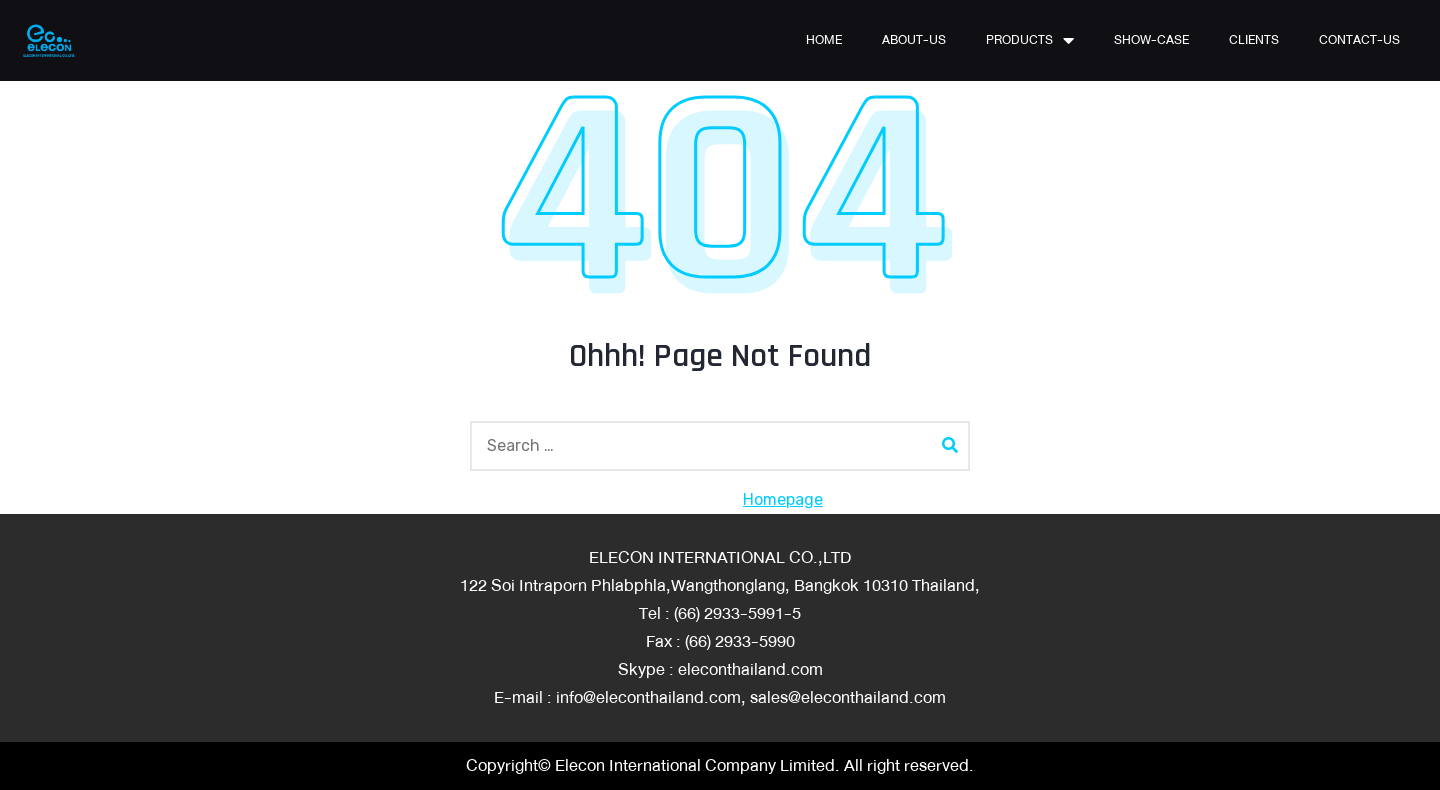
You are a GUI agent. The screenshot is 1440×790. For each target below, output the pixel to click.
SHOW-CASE (1151, 40)
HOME (824, 40)
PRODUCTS (1030, 40)
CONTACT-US (1359, 40)
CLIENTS (1254, 40)
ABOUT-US (914, 40)
